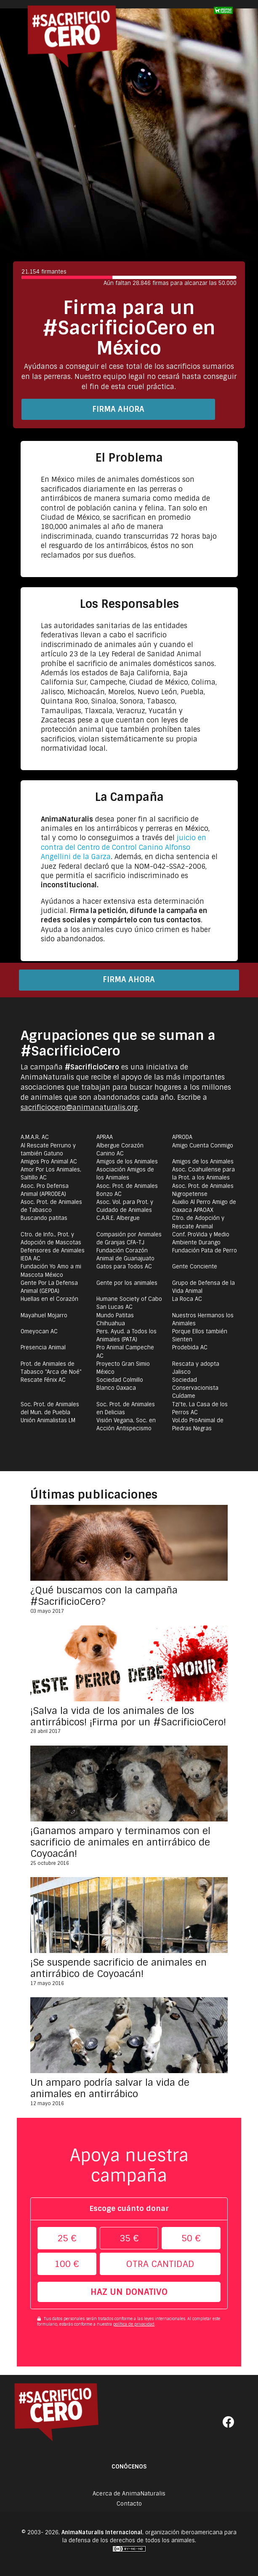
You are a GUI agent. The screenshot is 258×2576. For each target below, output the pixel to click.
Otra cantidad (160, 2264)
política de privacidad (133, 2324)
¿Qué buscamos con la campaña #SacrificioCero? (104, 1596)
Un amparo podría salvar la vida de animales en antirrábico (109, 2088)
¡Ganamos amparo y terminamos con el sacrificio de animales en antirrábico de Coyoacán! (120, 1842)
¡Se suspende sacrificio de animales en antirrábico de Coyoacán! (118, 1968)
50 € (191, 2238)
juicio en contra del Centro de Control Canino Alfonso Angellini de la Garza (123, 847)
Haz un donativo (129, 2291)
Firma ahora (118, 409)
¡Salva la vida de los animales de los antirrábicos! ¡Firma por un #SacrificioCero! (128, 1716)
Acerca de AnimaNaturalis (129, 2493)
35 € (129, 2238)
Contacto (129, 2503)
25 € (67, 2238)
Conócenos (129, 2466)
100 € (66, 2264)
